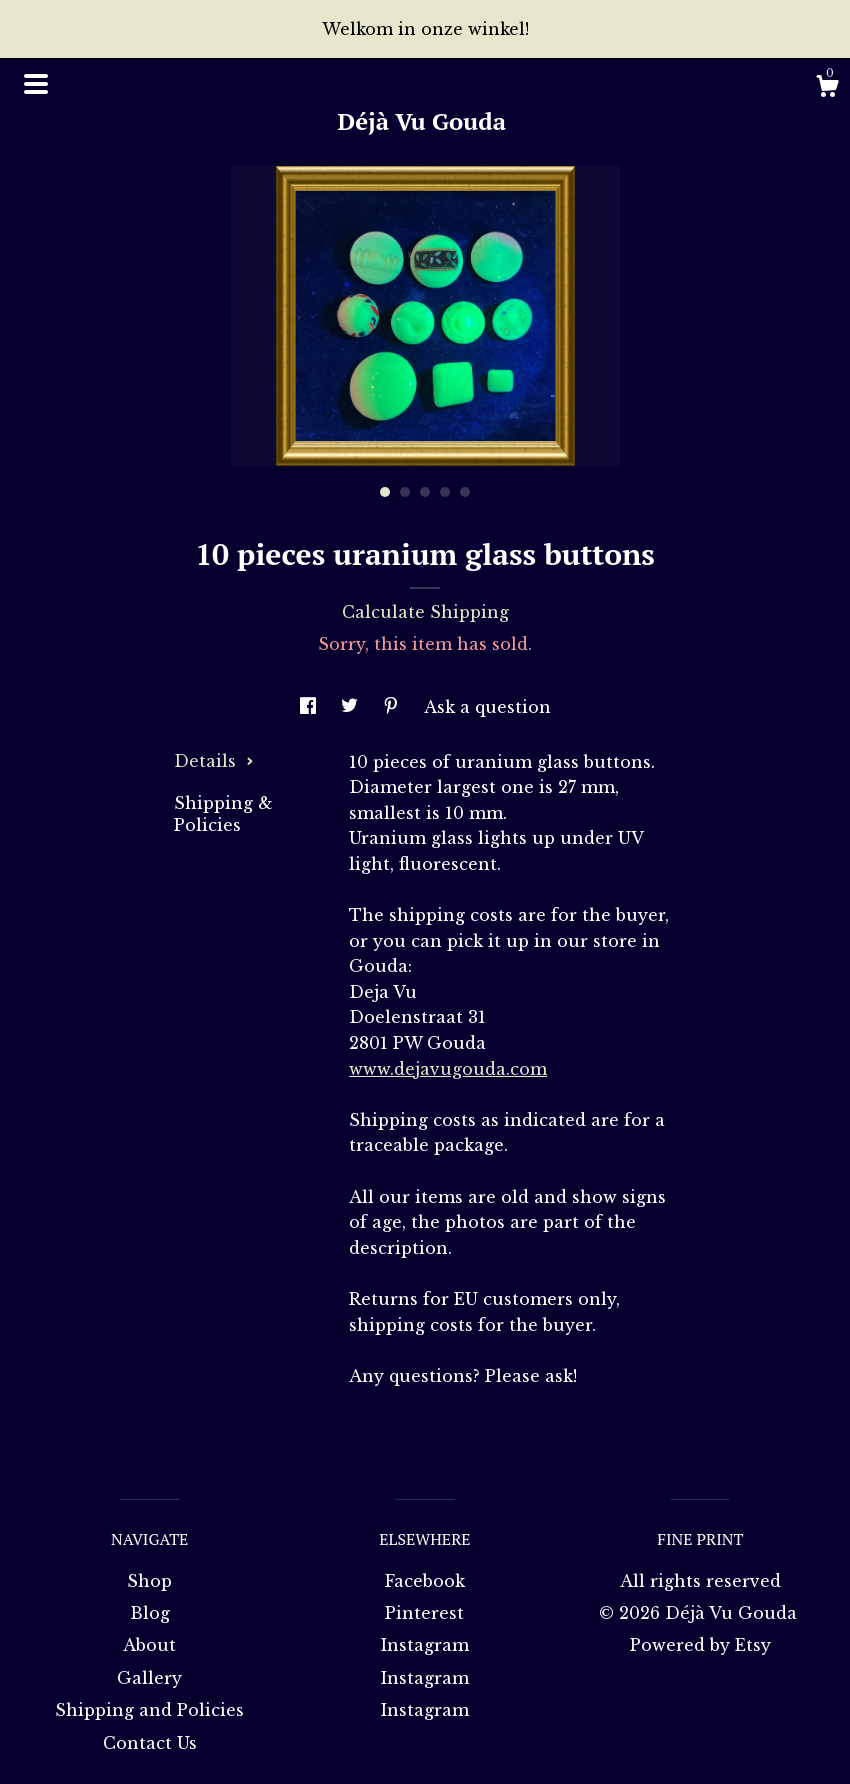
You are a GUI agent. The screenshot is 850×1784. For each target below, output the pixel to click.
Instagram (425, 1645)
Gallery (149, 1678)
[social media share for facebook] (310, 707)
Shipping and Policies (149, 1710)
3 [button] (425, 492)
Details (214, 761)
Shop (149, 1581)
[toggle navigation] (36, 84)
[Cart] (827, 89)
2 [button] (405, 492)
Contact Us (150, 1743)
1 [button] (385, 492)
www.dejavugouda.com (448, 1069)
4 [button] (445, 492)
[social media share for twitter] (352, 707)
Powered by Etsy (700, 1645)
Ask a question (487, 707)
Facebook (425, 1581)
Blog (150, 1613)
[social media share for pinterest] (393, 707)
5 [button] (465, 492)
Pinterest (424, 1613)
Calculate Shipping (425, 612)
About (149, 1645)
